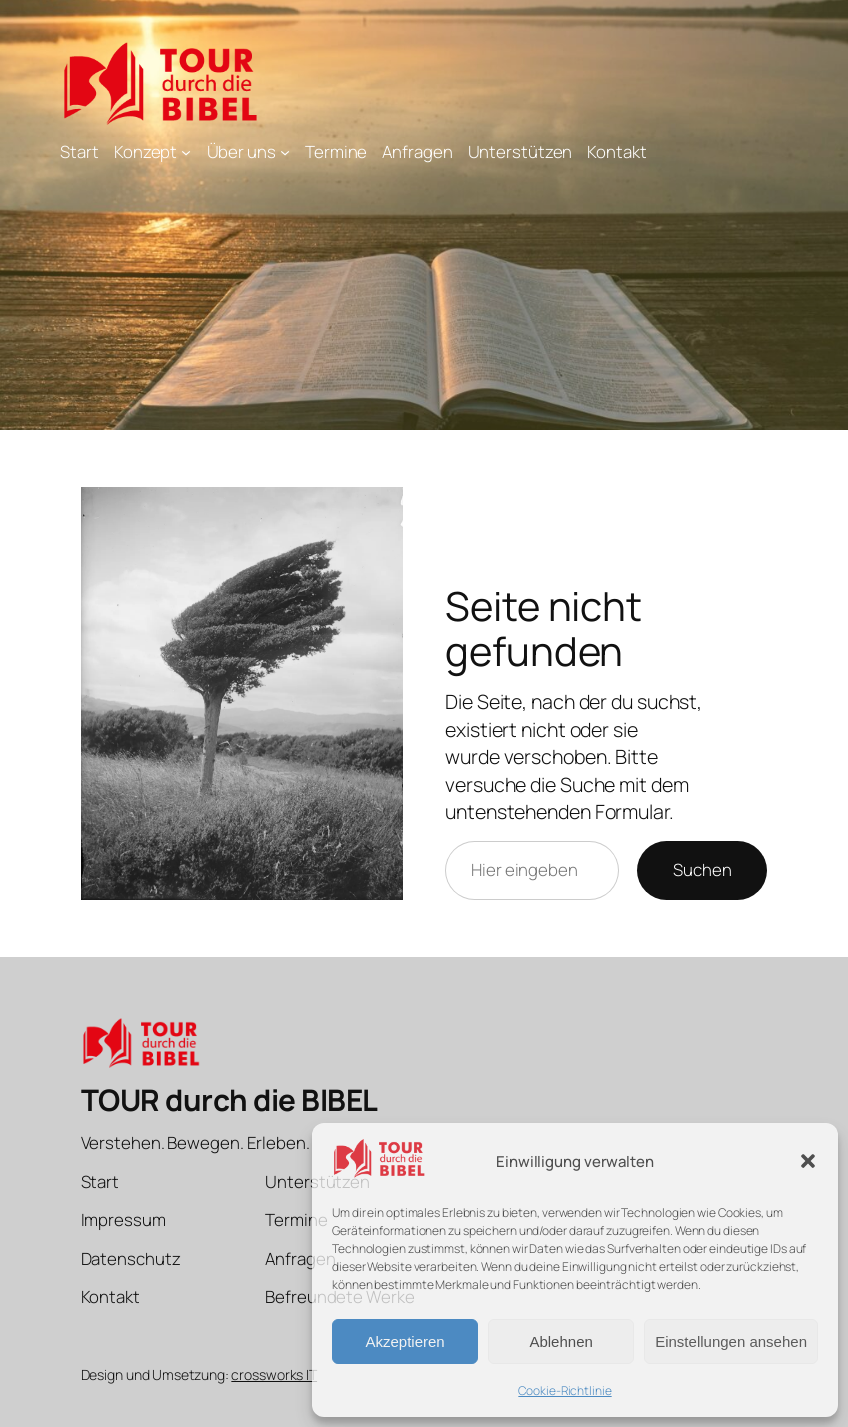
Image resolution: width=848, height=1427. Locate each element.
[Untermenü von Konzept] (186, 152)
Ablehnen (560, 1341)
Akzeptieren (404, 1341)
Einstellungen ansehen (731, 1341)
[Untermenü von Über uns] (285, 152)
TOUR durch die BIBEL (229, 1099)
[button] (808, 1161)
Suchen (702, 869)
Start (79, 151)
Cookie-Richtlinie (564, 1390)
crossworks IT (274, 1374)
